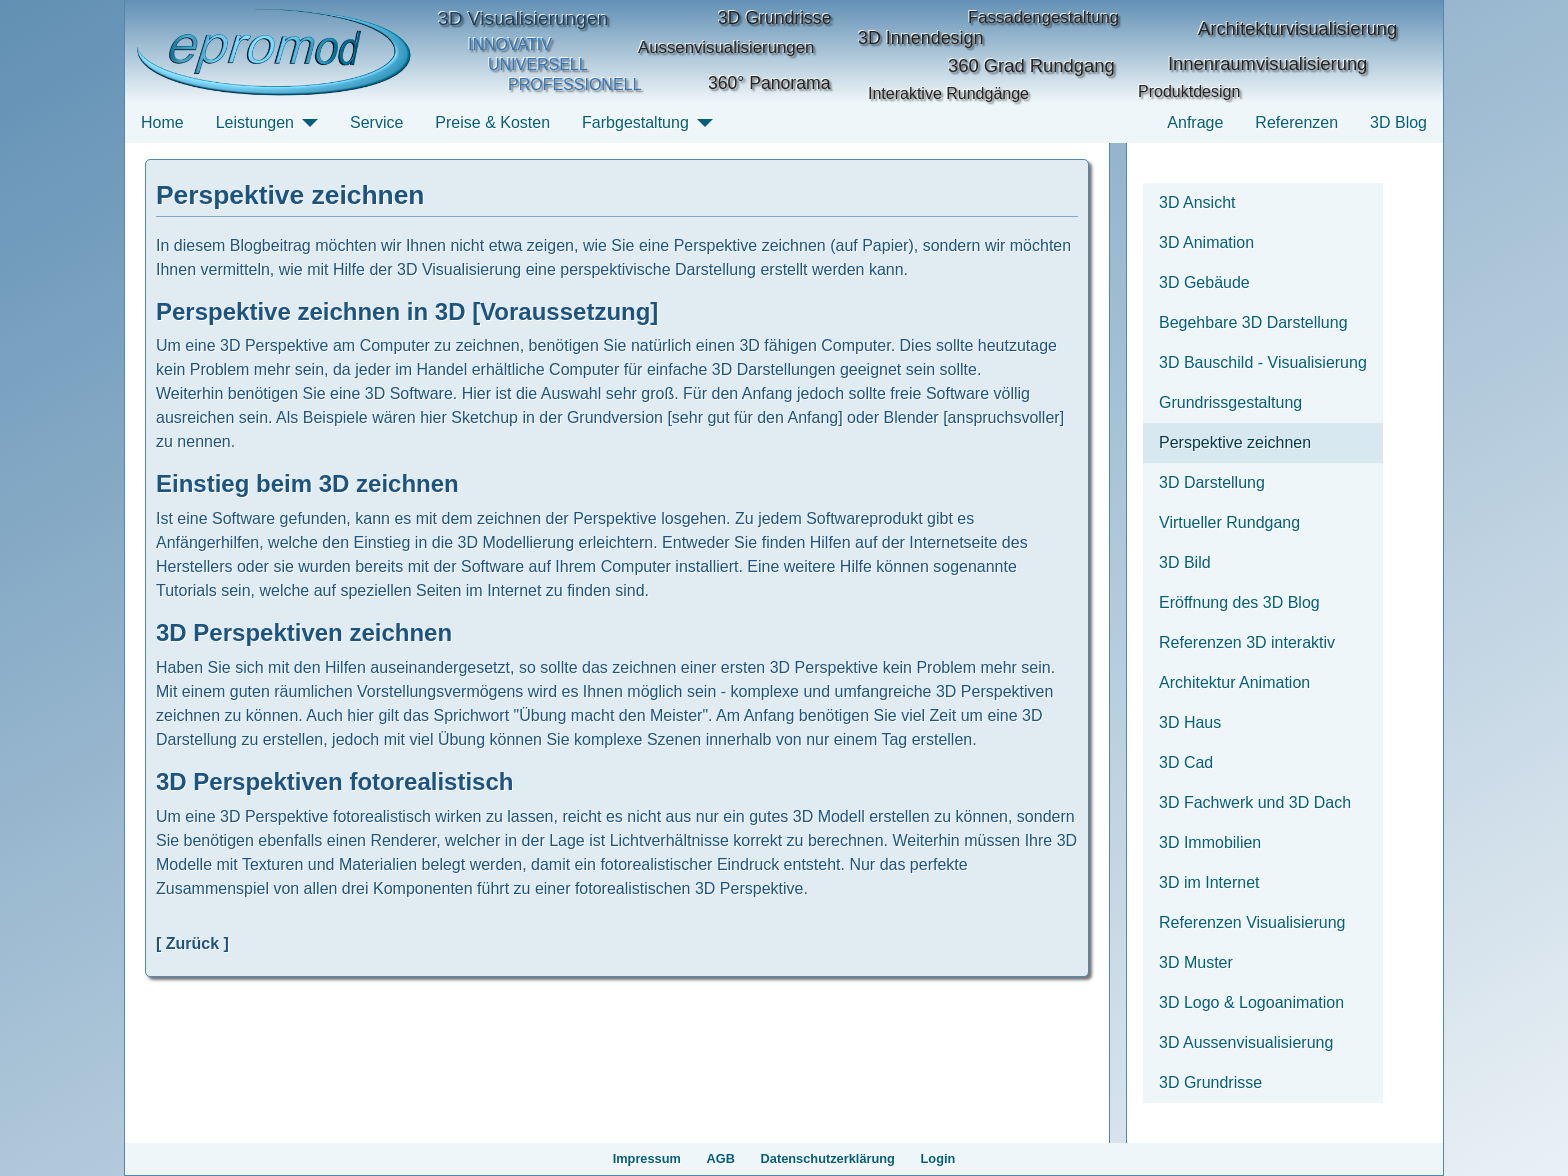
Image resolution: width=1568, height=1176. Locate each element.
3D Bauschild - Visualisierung (1263, 362)
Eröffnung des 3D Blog (1239, 602)
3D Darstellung (1212, 482)
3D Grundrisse (1210, 1082)
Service (376, 122)
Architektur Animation (1234, 682)
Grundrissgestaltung (1230, 402)
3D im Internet (1209, 882)
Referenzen (1296, 122)
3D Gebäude (1204, 282)
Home (162, 122)
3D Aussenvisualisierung (1246, 1042)
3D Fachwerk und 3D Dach (1255, 802)
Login (938, 1158)
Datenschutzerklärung (828, 1158)
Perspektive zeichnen (1235, 442)
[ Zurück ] (192, 943)
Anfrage (1195, 122)
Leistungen (255, 122)
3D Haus (1190, 722)
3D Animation (1206, 242)
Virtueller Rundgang (1229, 522)
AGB (721, 1158)
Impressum (647, 1158)
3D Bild (1185, 562)
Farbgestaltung (635, 122)
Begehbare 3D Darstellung (1253, 322)
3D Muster (1196, 962)
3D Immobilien (1210, 842)
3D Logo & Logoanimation (1251, 1002)
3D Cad (1186, 762)
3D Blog (1398, 122)
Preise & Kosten (492, 122)
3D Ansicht (1197, 202)
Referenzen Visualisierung (1252, 922)
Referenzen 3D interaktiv (1247, 642)
